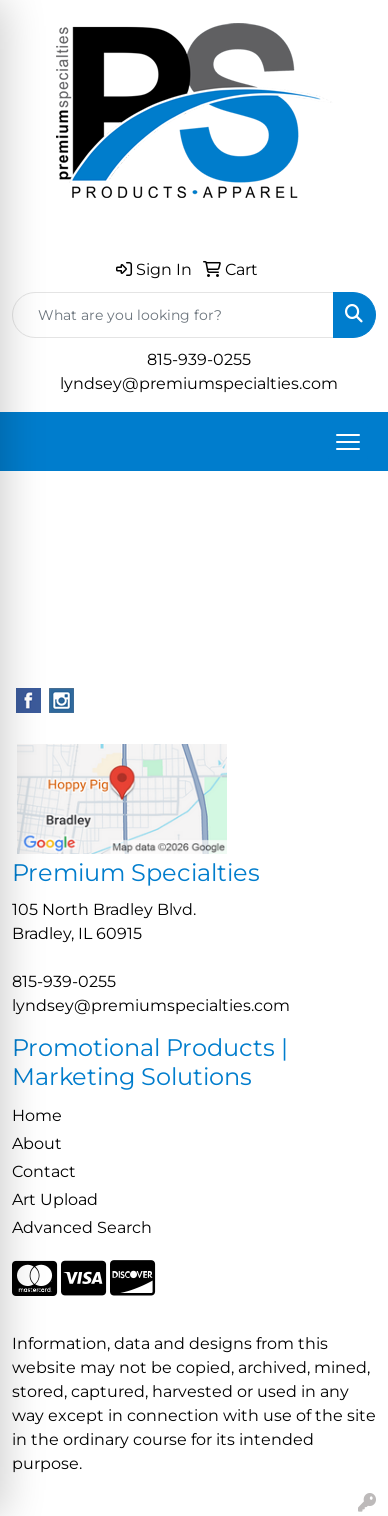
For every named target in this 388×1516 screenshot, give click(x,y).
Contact (44, 1171)
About (37, 1143)
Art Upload (55, 1199)
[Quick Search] (173, 315)
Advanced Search (82, 1227)
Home (37, 1115)
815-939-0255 (199, 359)
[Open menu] (348, 442)
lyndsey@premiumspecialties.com (199, 383)
